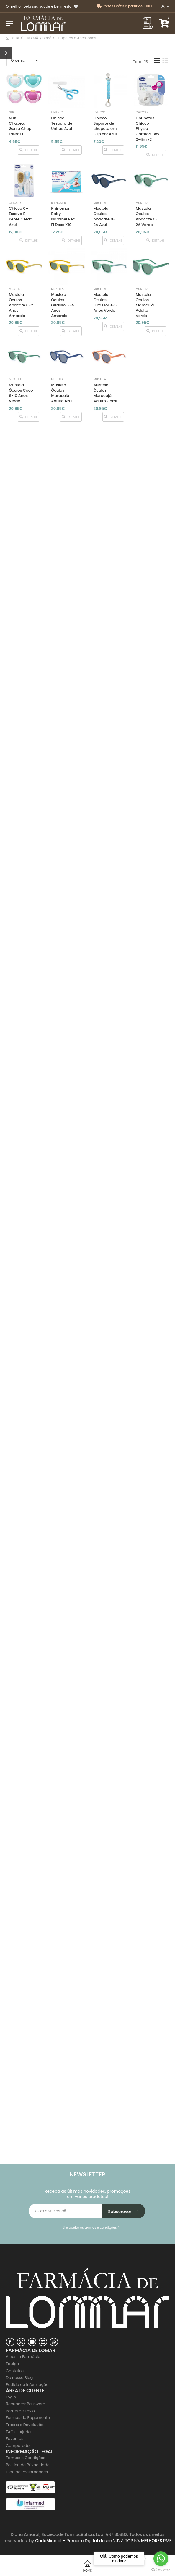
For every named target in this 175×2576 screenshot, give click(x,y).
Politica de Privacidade (28, 2465)
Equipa (12, 2364)
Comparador (18, 2445)
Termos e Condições (25, 2458)
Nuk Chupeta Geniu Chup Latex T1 (20, 126)
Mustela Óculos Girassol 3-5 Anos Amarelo (62, 305)
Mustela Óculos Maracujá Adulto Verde (145, 305)
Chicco (57, 112)
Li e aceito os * (91, 2227)
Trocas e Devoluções (25, 2425)
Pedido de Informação (27, 2384)
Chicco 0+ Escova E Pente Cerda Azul (20, 216)
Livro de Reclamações (27, 2472)
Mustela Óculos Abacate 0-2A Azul (104, 216)
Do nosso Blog (19, 2377)
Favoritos (14, 2438)
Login (11, 2397)
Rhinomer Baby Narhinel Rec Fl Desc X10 (63, 216)
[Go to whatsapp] (160, 2558)
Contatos (15, 2371)
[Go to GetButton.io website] (160, 2570)
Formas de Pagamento (28, 2417)
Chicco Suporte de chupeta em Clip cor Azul (105, 126)
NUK (12, 112)
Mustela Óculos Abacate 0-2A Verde (147, 216)
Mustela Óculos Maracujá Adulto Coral (105, 393)
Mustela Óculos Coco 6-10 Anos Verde (21, 393)
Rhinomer (58, 203)
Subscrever (123, 2211)
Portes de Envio (20, 2411)
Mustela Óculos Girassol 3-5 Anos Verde (105, 302)
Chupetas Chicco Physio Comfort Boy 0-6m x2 (147, 128)
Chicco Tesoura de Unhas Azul (61, 123)
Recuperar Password (25, 2404)
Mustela (100, 203)
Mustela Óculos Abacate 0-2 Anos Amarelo (21, 305)
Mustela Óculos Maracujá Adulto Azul (61, 393)
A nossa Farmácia (23, 2356)
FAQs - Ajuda (18, 2432)
